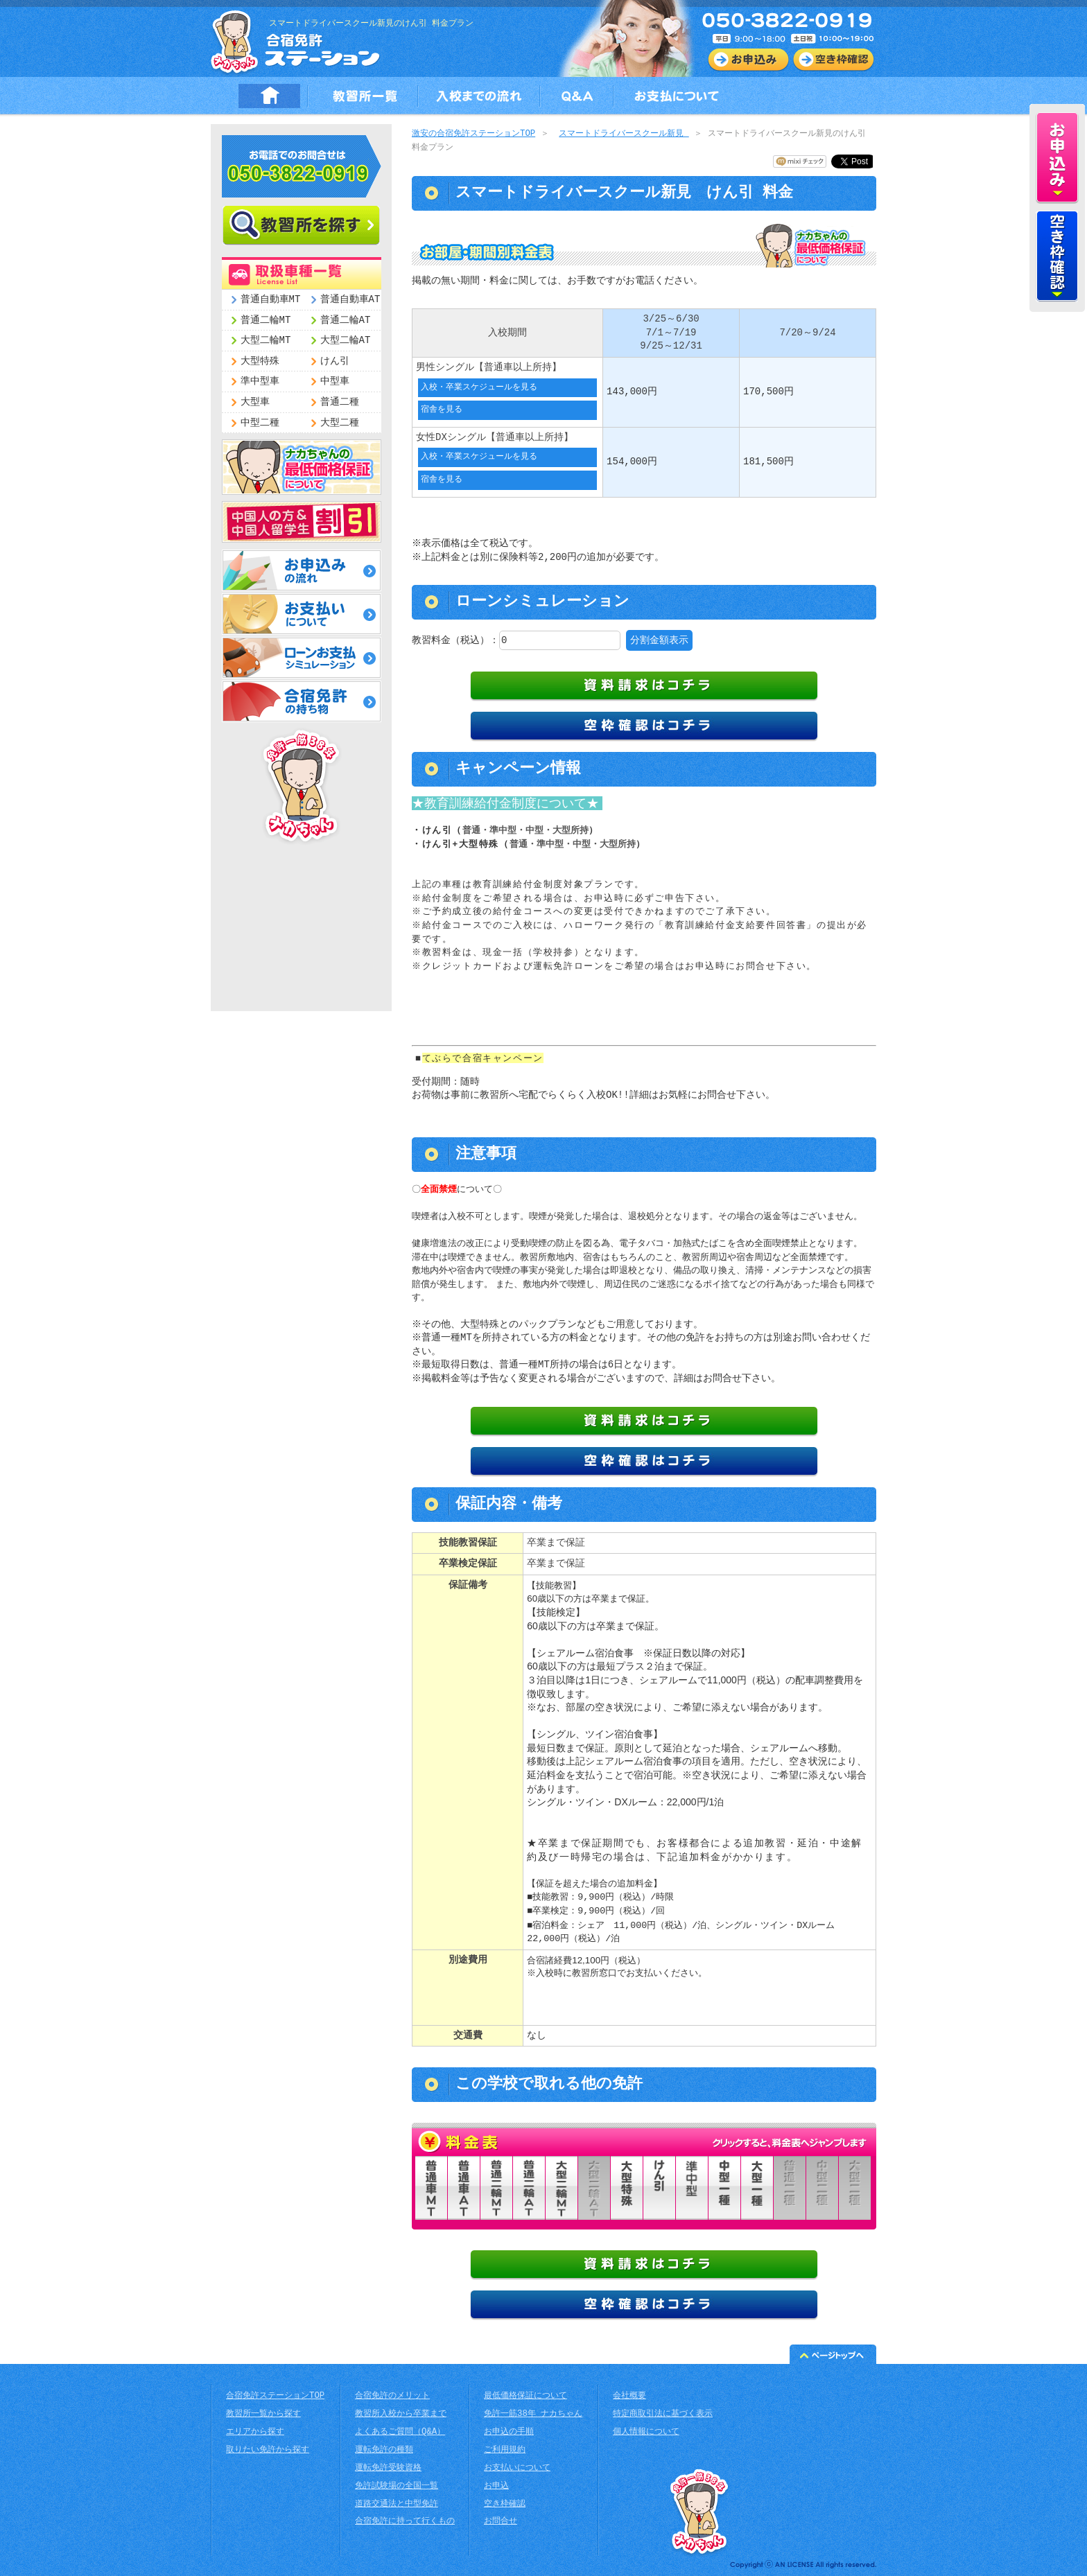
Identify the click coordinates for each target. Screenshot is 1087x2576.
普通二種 (339, 402)
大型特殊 (260, 361)
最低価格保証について (525, 2395)
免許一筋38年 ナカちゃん (533, 2413)
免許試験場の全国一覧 (396, 2485)
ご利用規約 (504, 2449)
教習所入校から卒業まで (400, 2413)
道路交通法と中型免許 (396, 2503)
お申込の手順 (509, 2431)
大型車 (255, 402)
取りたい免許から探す (267, 2449)
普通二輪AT (345, 320)
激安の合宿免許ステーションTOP (473, 134)
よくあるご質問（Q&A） (400, 2431)
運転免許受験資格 (388, 2467)
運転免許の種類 (384, 2449)
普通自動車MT (271, 299)
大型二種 (339, 423)
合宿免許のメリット (392, 2395)
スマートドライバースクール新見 (623, 134)
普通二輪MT (266, 320)
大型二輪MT (266, 340)
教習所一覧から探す (263, 2413)
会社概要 (629, 2395)
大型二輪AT (345, 340)
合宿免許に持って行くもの (405, 2520)
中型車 (334, 381)
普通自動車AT (350, 299)
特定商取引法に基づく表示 (663, 2413)
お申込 (496, 2485)
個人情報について (646, 2431)
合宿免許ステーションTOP (275, 2395)
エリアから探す (255, 2431)
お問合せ (500, 2520)
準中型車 (260, 381)
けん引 (334, 361)
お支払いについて (517, 2467)
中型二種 (260, 423)
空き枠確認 (504, 2503)
